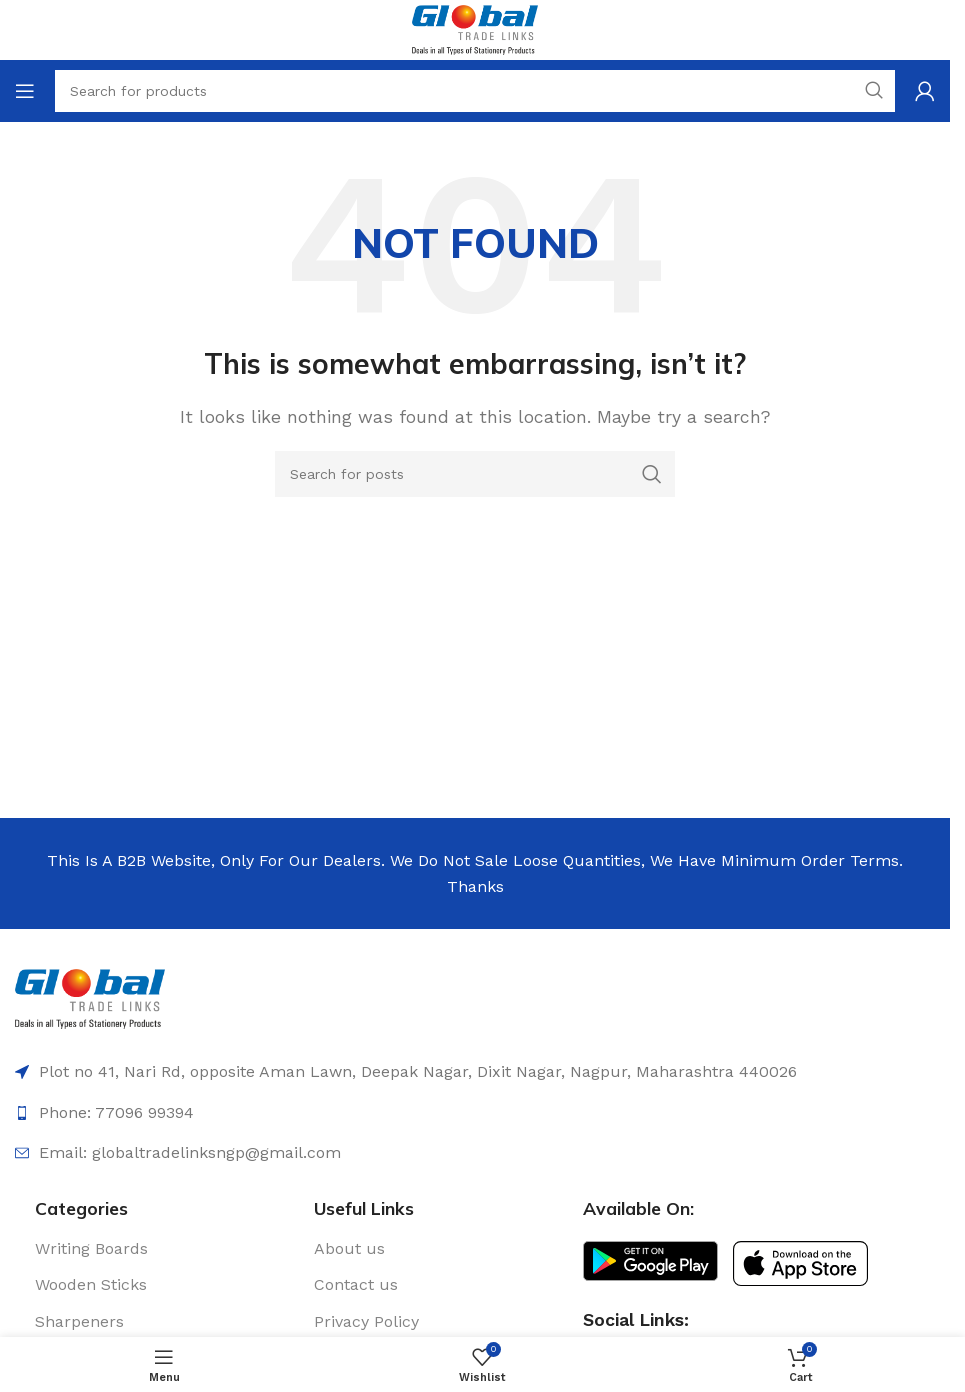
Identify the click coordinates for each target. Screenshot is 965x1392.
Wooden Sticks (91, 1284)
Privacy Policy (366, 1321)
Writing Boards (91, 1248)
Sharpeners (79, 1321)
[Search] (475, 474)
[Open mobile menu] (25, 91)
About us (349, 1248)
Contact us (356, 1284)
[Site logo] (474, 28)
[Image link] (90, 997)
